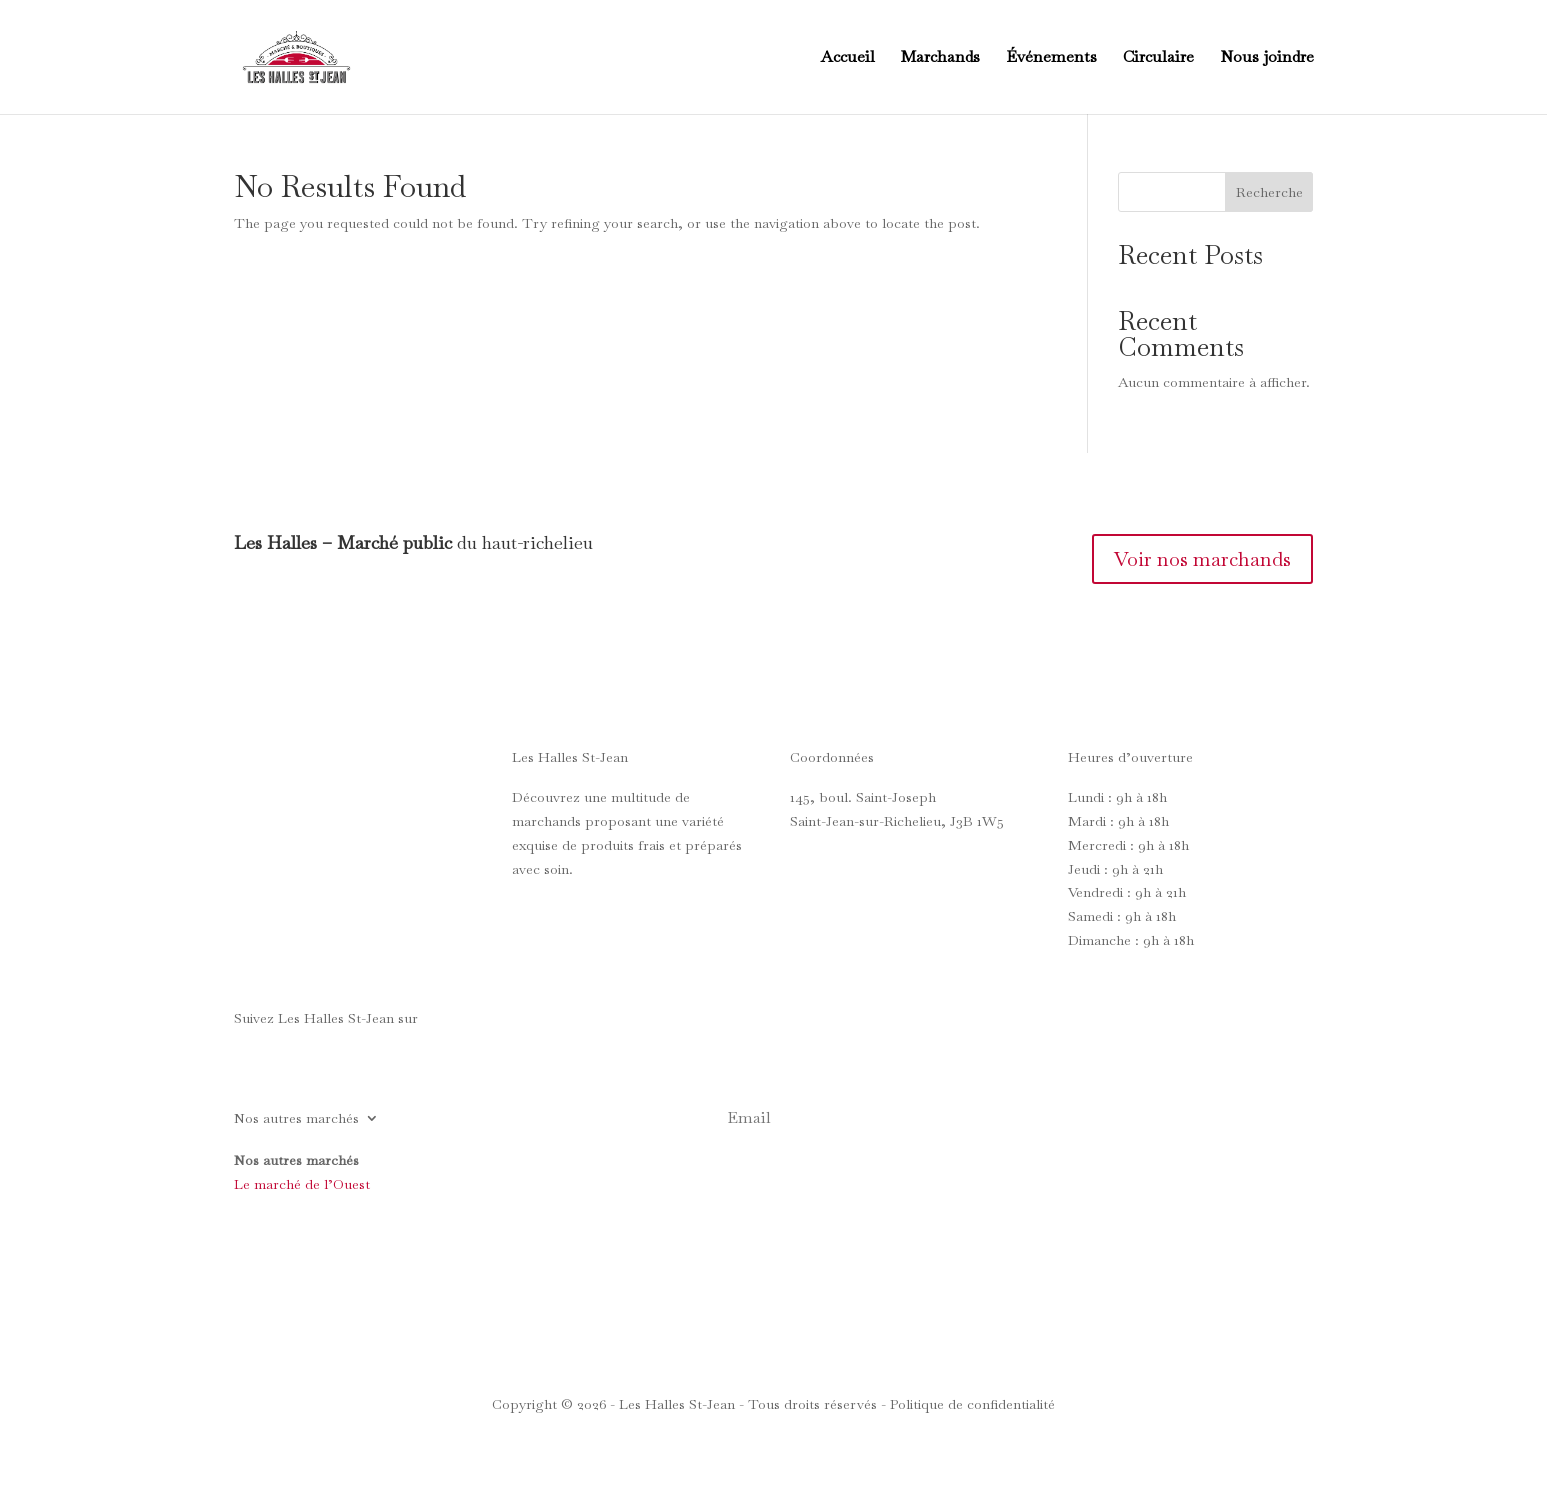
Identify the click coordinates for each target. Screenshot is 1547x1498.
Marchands (940, 58)
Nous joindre (1267, 58)
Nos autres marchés (296, 1119)
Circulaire (1158, 58)
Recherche (1269, 192)
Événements (1051, 58)
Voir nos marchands (1202, 559)
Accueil (848, 58)
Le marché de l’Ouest (302, 1184)
